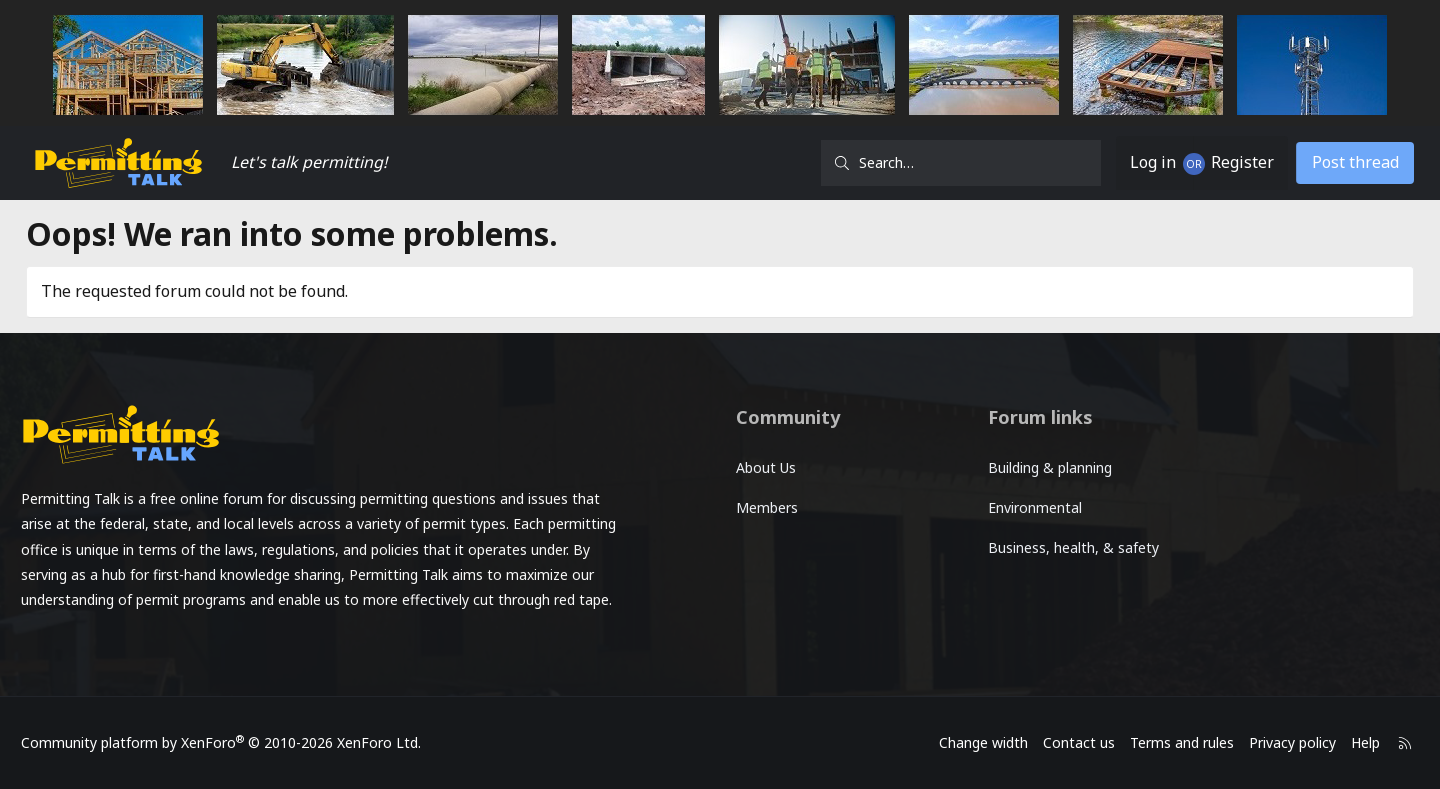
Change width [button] (943, 742)
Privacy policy (1252, 742)
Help (1325, 742)
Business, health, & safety (1058, 547)
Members (767, 507)
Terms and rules (1142, 742)
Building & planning (1035, 467)
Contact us (1039, 742)
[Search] (932, 163)
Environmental (1020, 507)
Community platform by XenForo (261, 742)
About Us (766, 467)
